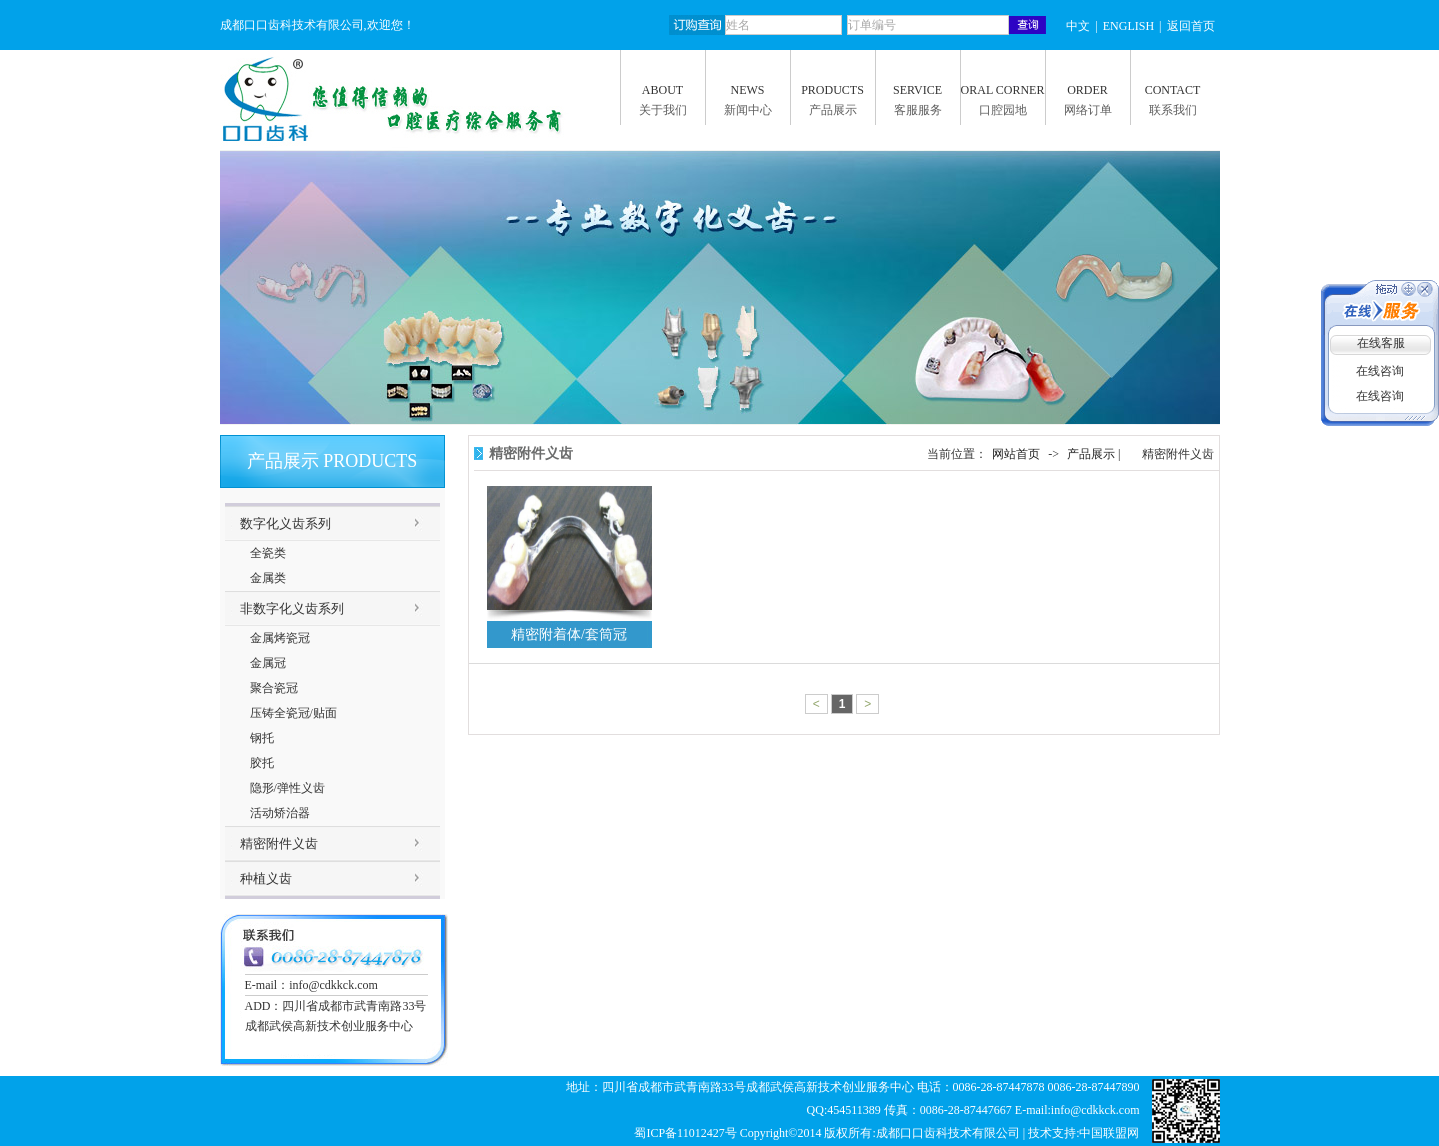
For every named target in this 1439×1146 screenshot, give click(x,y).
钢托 (262, 738)
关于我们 (663, 110)
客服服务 (918, 110)
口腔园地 (1003, 110)
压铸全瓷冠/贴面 (293, 713)
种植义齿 (266, 878)
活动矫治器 (280, 813)
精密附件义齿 (279, 843)
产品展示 (833, 110)
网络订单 (1088, 110)
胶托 (262, 763)
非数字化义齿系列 (292, 608)
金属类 (268, 578)
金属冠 (268, 663)
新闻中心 (748, 110)
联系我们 (1173, 110)
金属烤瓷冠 (280, 638)
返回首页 (1191, 26)
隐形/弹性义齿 (287, 788)
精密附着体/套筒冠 (569, 634)
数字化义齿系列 (285, 523)
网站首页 (1016, 454)
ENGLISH (1128, 26)
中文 (1078, 26)
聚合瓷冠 (274, 688)
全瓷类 (268, 553)
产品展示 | (1095, 454)
